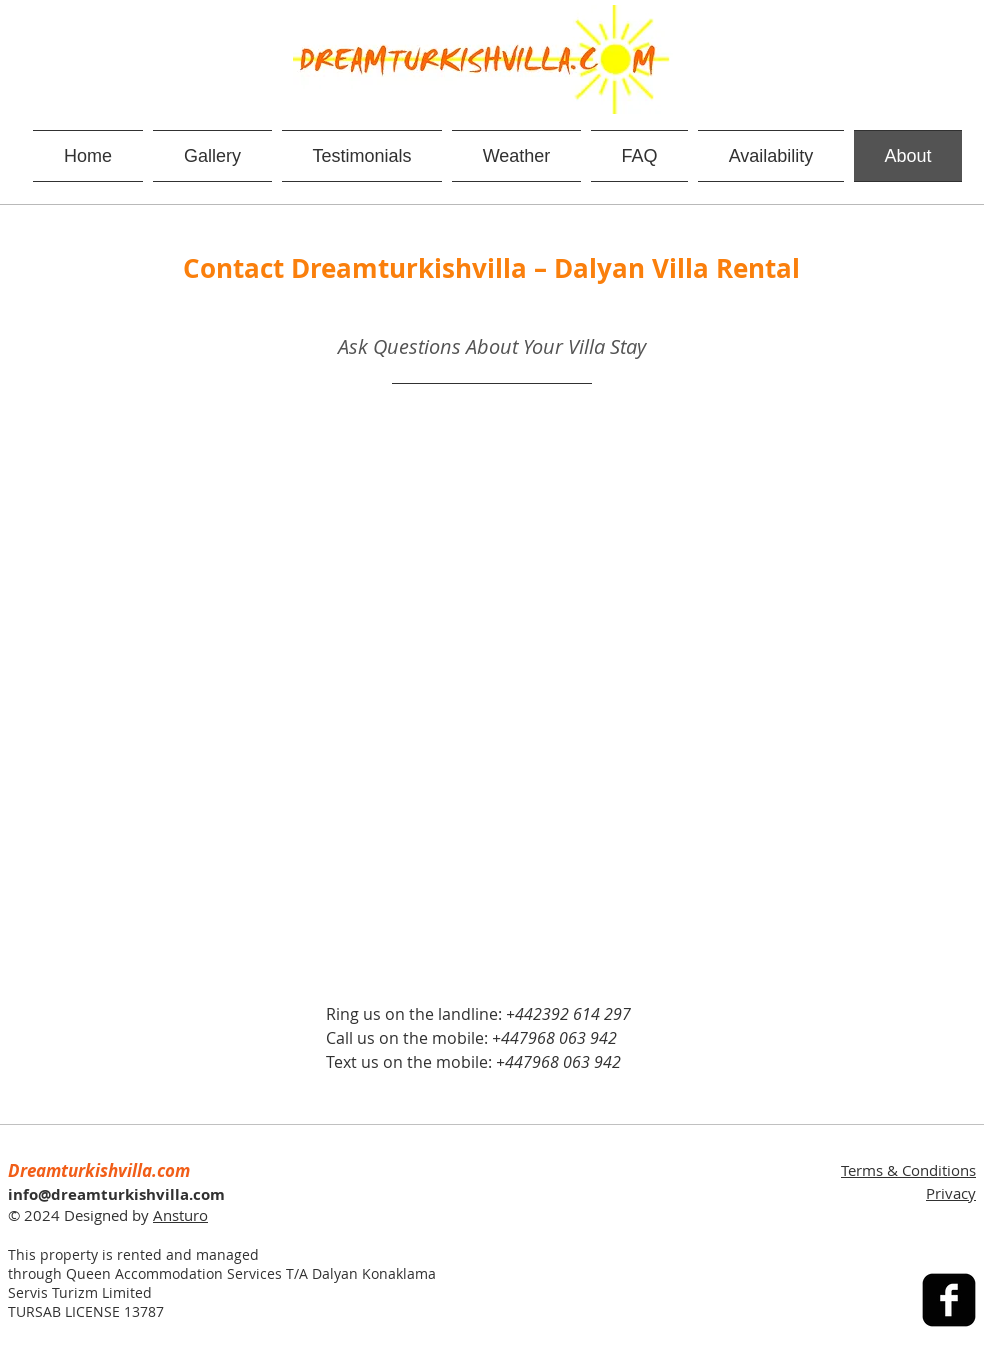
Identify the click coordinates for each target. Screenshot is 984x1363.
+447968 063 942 (554, 1038)
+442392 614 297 (568, 1014)
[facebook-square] (949, 1300)
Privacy (951, 1193)
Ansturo (180, 1215)
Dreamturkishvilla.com (99, 1170)
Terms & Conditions (908, 1170)
